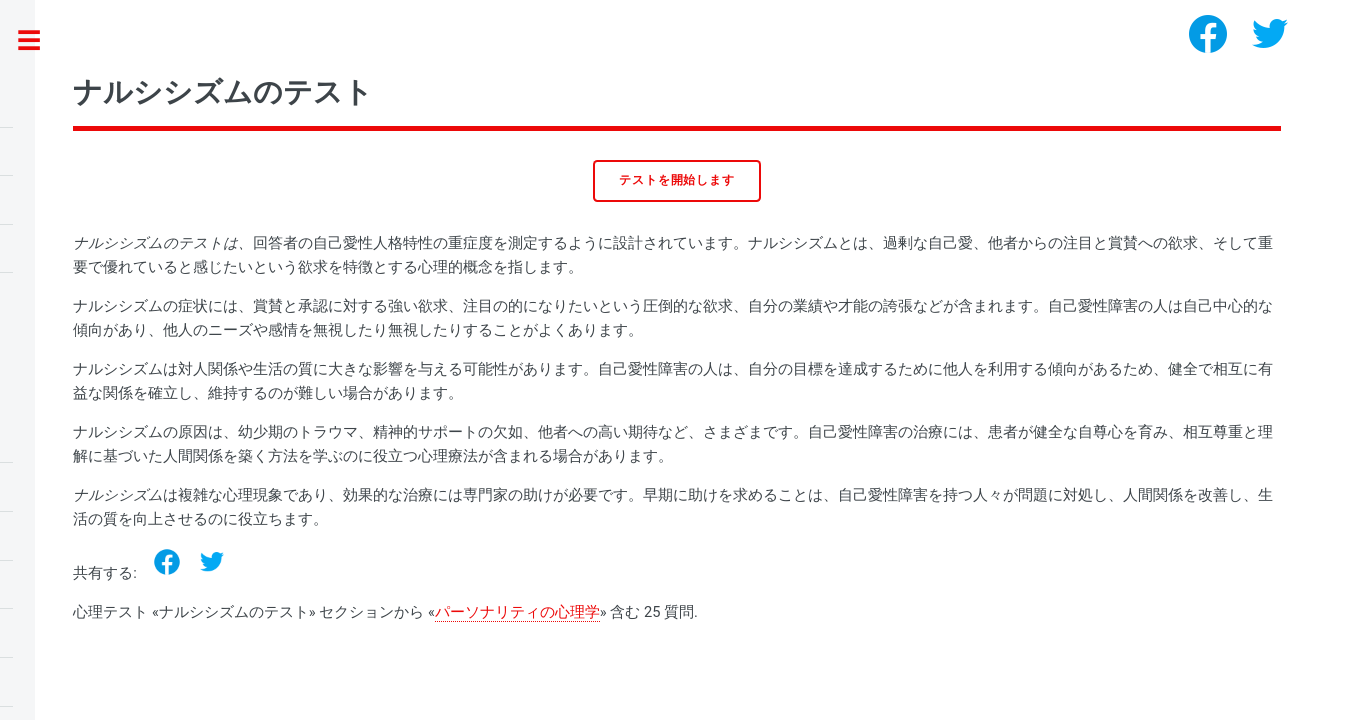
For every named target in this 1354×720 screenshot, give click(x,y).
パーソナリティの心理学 (517, 612)
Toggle (39, 41)
